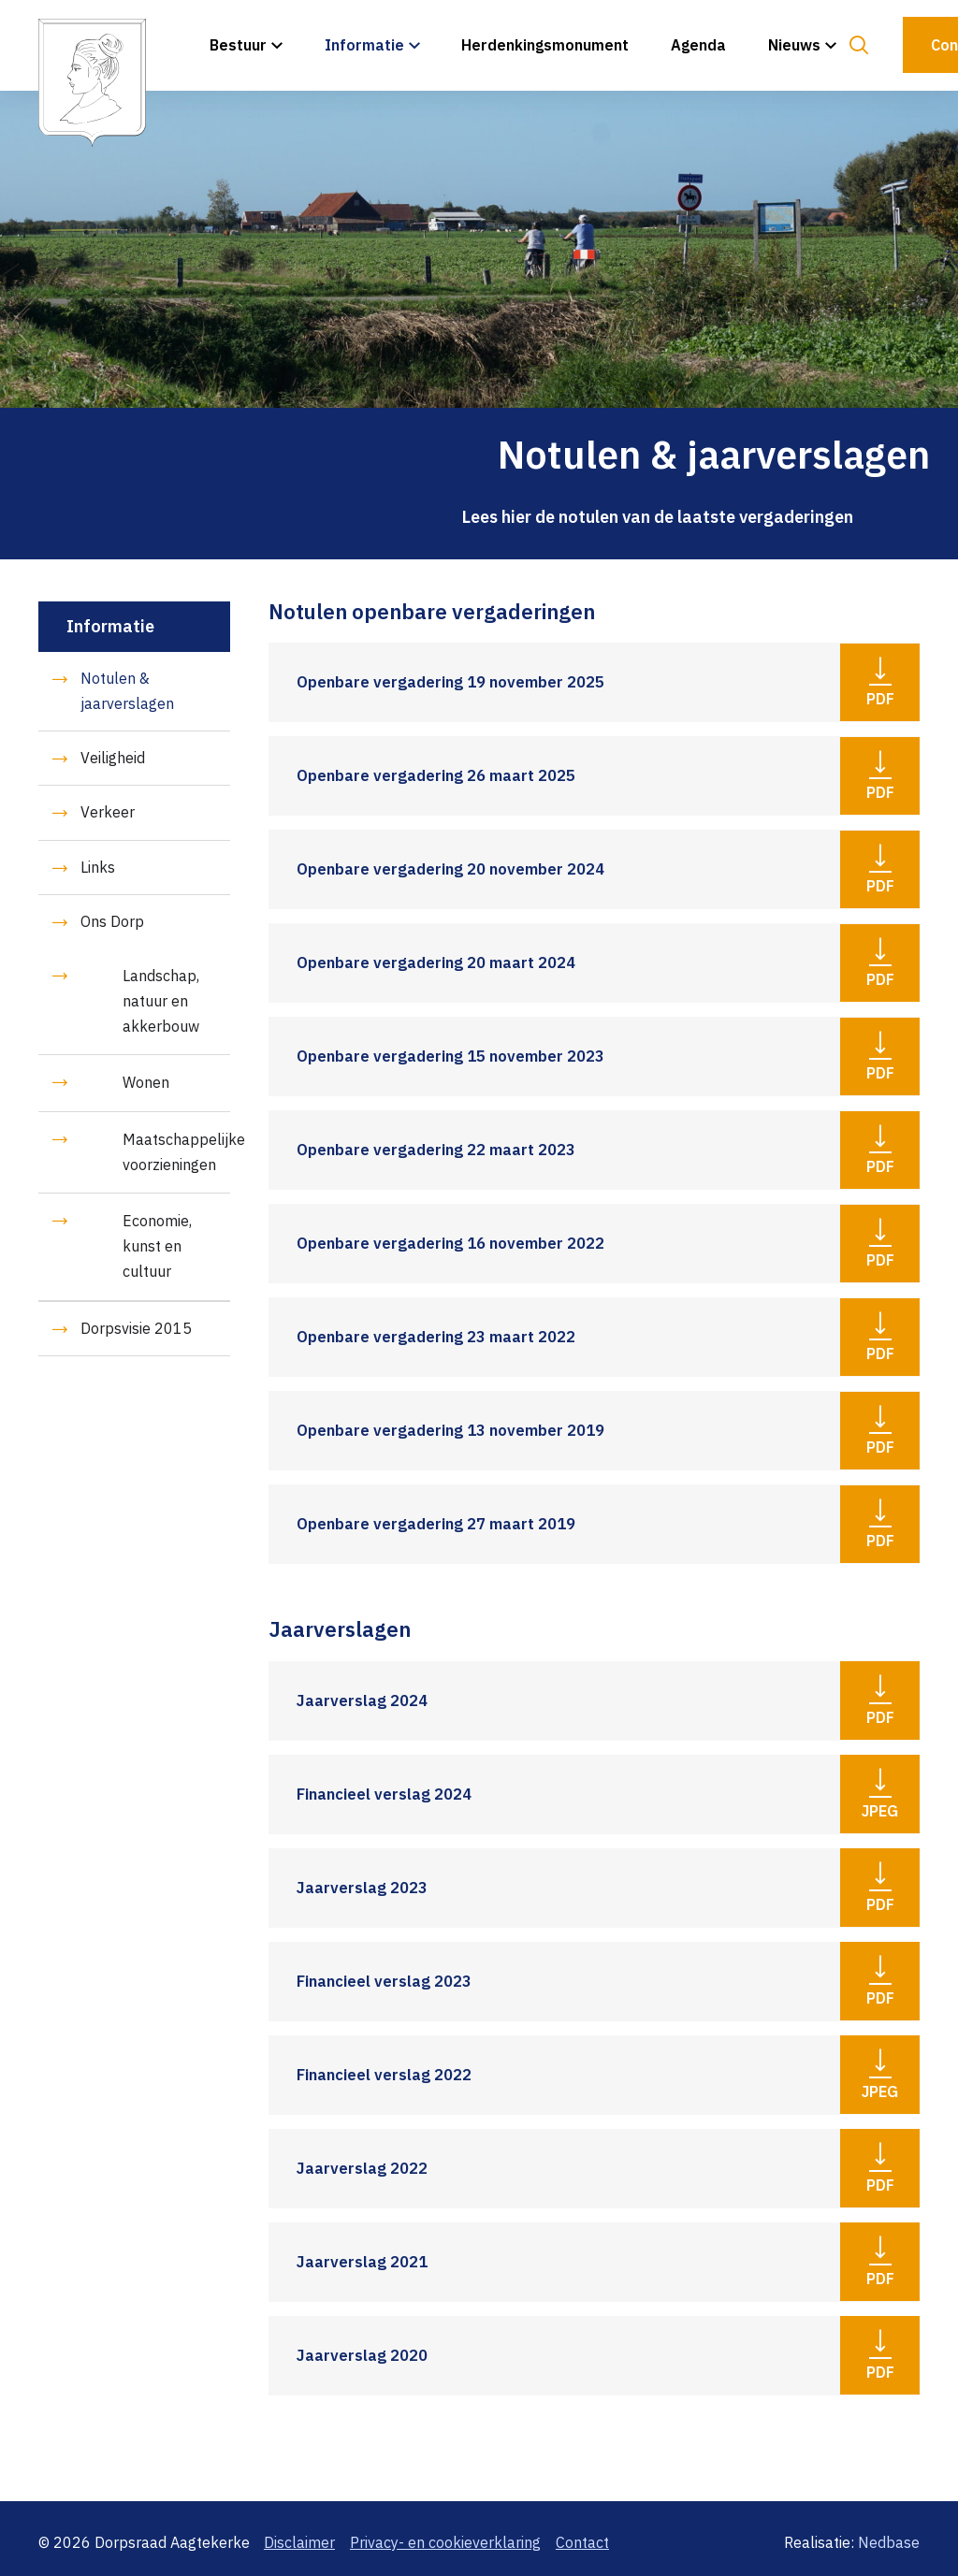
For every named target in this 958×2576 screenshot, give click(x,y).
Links (97, 867)
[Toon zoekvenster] (858, 45)
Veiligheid (112, 757)
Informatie (364, 45)
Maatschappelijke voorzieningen (176, 1152)
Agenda (698, 45)
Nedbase (889, 2542)
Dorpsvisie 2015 (136, 1328)
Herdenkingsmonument (545, 45)
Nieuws (794, 45)
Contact (582, 2542)
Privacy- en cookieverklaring (445, 2542)
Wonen (146, 1082)
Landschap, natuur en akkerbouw (161, 1000)
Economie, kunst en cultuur (157, 1246)
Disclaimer (299, 2542)
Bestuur (238, 45)
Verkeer (107, 812)
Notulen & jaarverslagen (127, 691)
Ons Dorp (112, 921)
